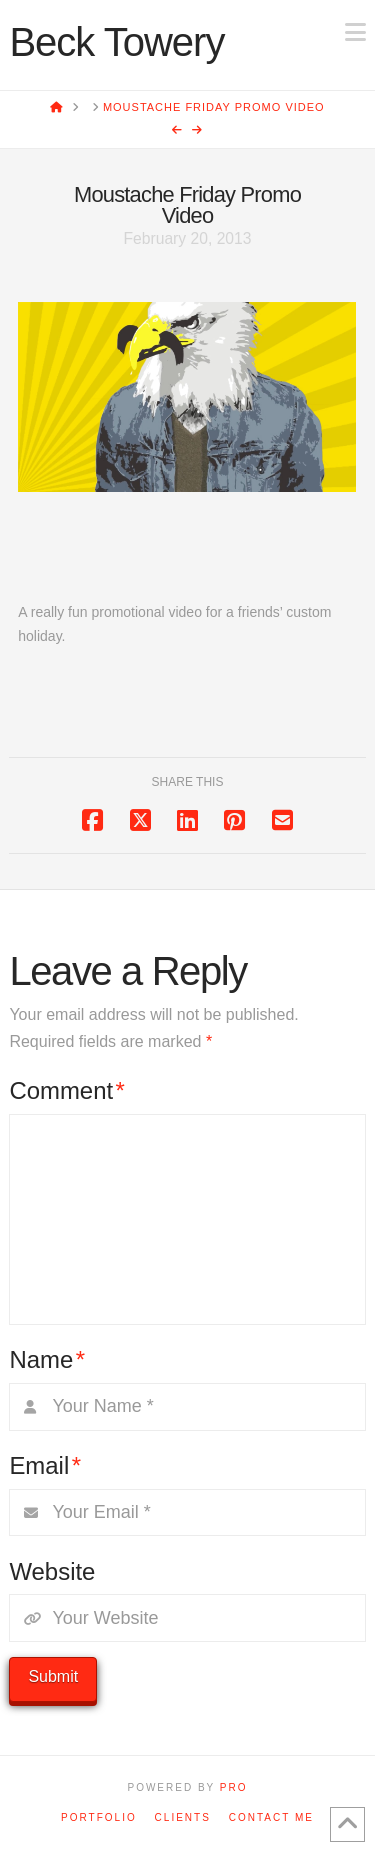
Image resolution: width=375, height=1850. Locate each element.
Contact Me (271, 1817)
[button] (355, 32)
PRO (234, 1787)
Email (45, 1465)
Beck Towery (116, 42)
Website (52, 1571)
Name (47, 1359)
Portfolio (99, 1817)
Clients (183, 1817)
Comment (67, 1090)
